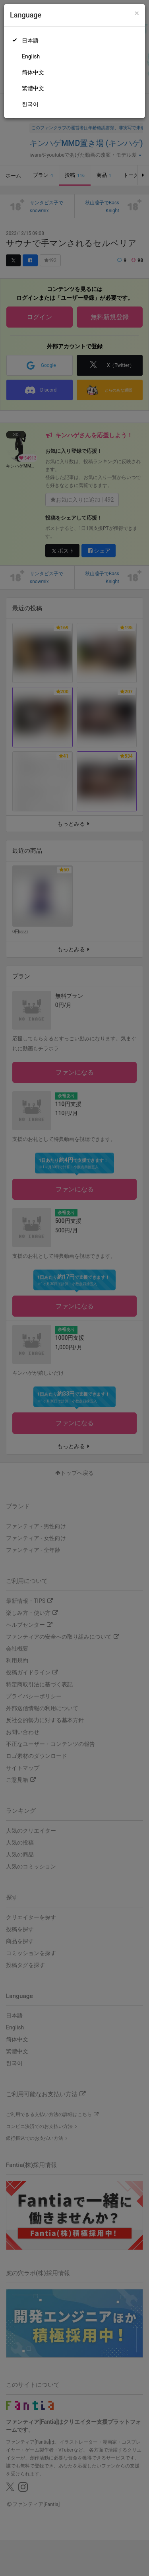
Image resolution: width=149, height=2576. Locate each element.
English (31, 56)
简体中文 (33, 72)
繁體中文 (33, 88)
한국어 (30, 104)
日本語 (30, 40)
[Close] (137, 13)
